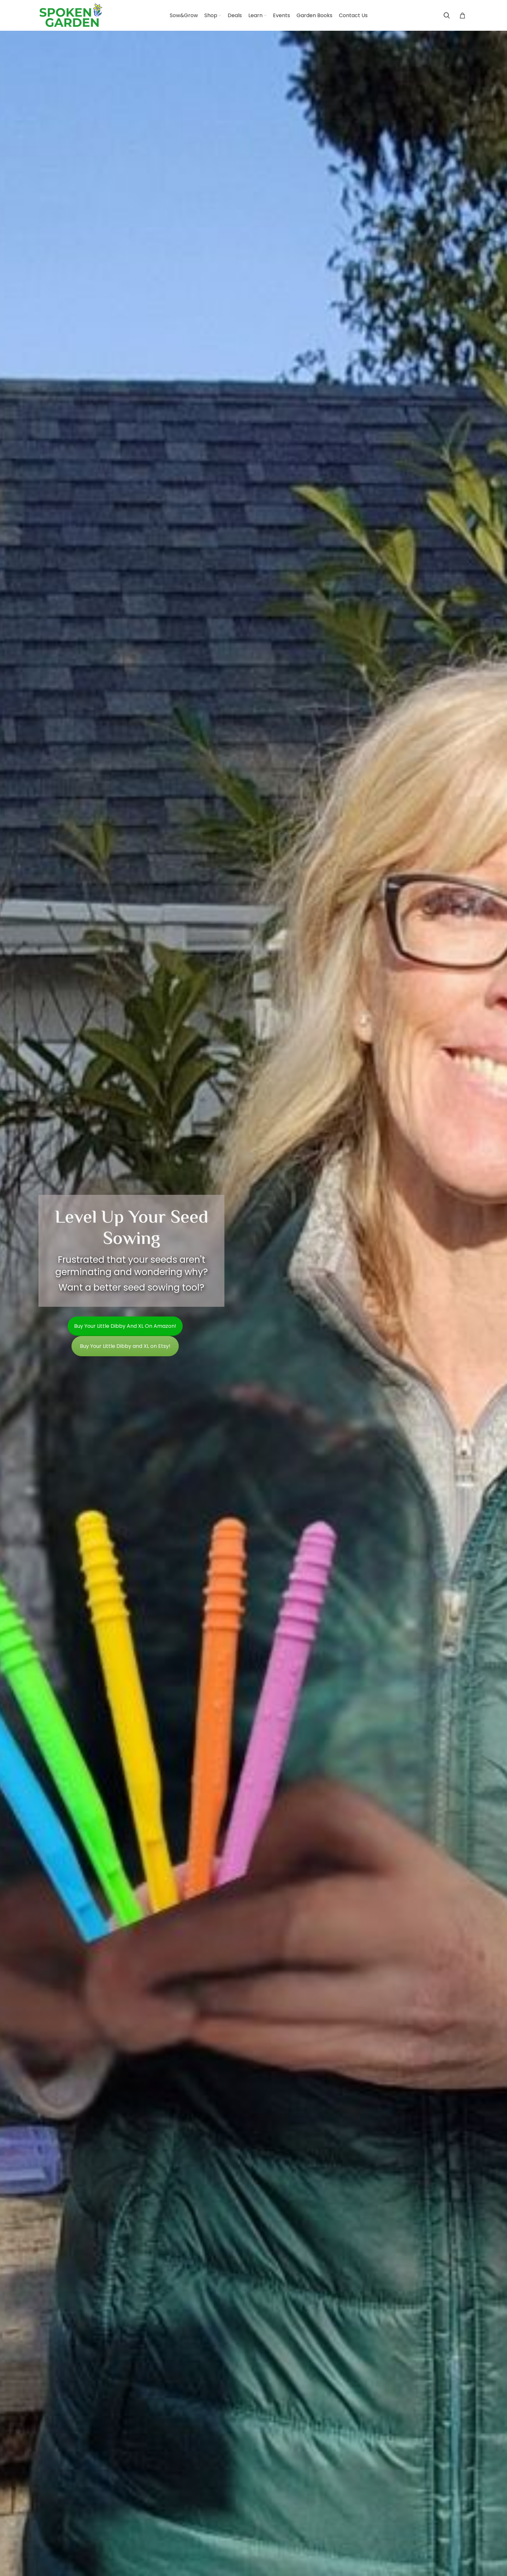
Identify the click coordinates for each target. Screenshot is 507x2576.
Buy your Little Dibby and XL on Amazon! (125, 1326)
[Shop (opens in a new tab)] (212, 15)
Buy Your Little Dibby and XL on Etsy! (125, 1346)
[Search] (446, 15)
